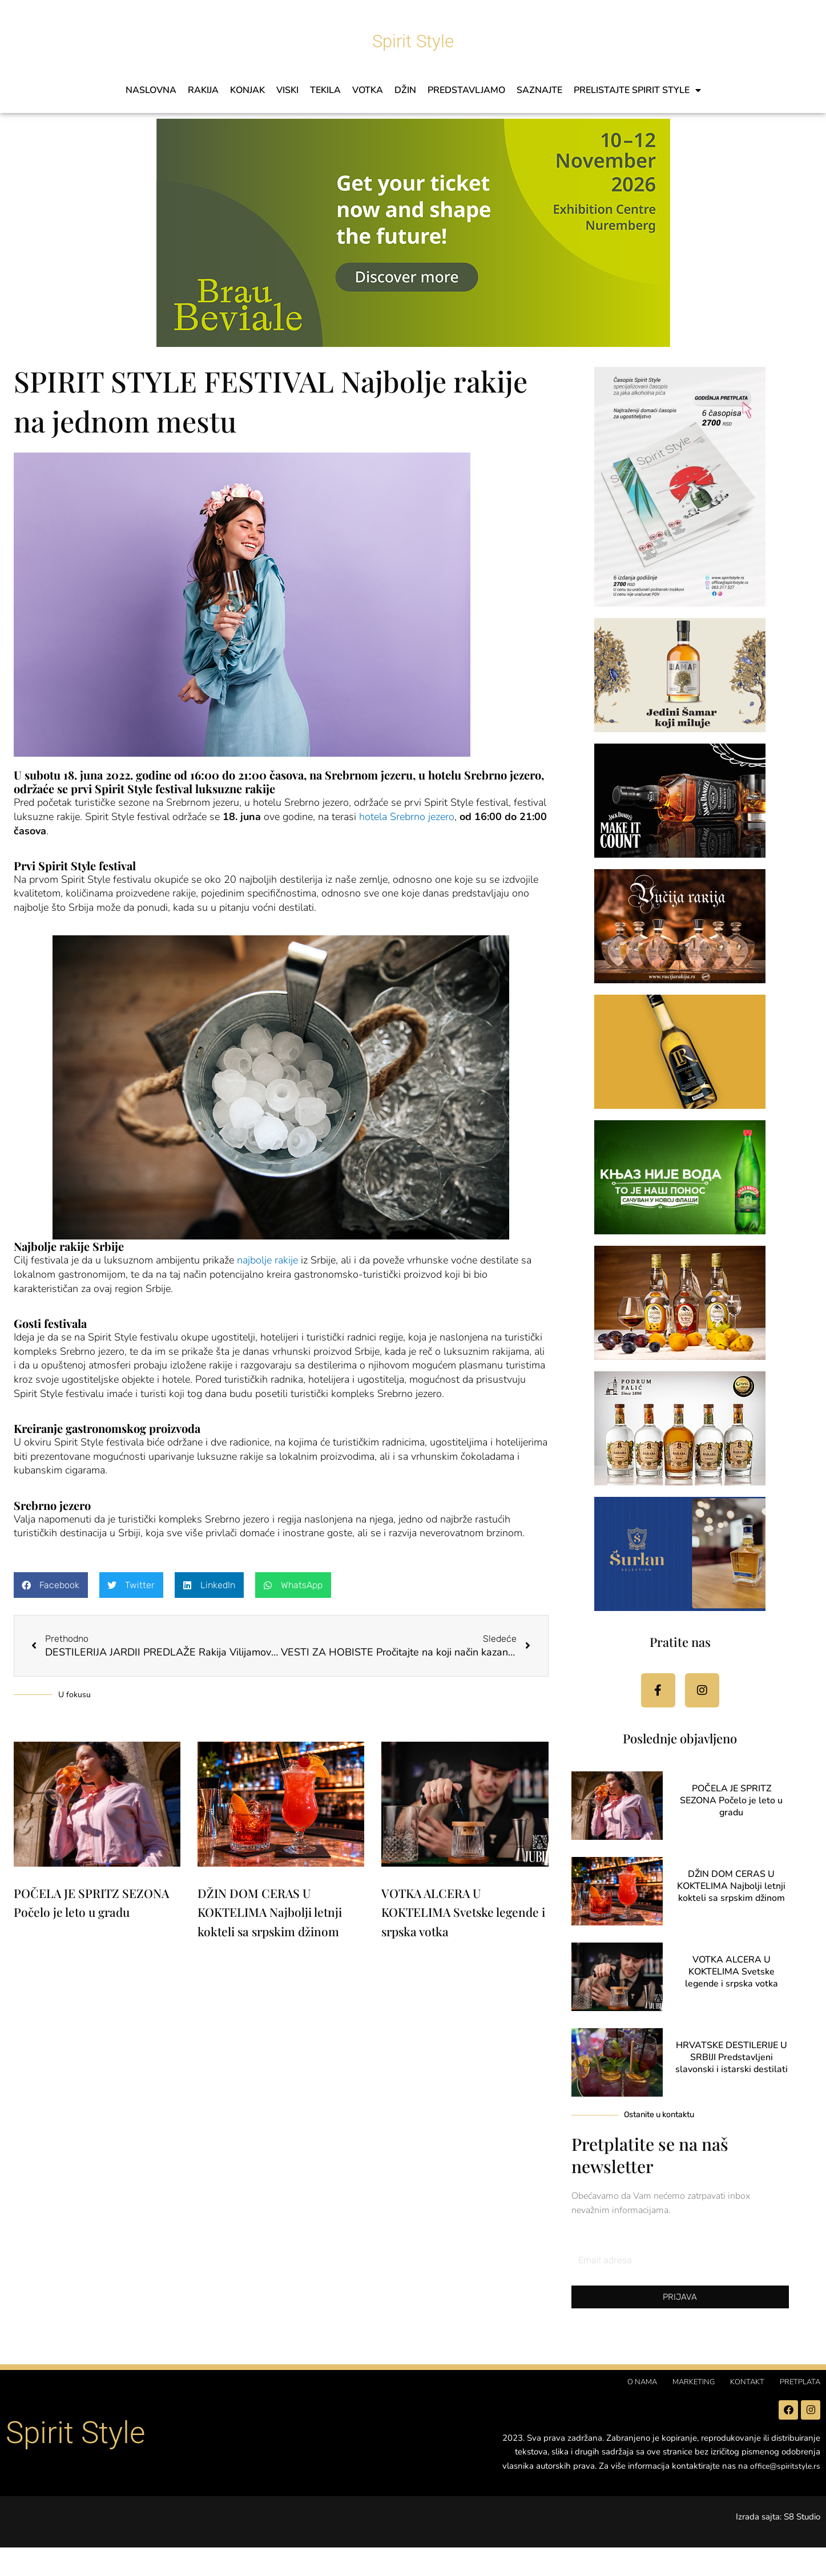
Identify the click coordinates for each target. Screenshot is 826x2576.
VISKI (287, 90)
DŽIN (405, 90)
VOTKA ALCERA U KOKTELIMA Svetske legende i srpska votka (463, 1914)
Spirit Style (413, 33)
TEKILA (325, 90)
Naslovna (151, 90)
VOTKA (367, 90)
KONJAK (247, 90)
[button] (51, 1585)
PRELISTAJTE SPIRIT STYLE (637, 90)
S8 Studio (802, 2545)
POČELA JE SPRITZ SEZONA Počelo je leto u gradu (731, 1814)
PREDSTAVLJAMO (466, 90)
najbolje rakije (267, 1260)
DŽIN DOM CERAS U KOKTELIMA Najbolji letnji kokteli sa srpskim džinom (270, 1914)
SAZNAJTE (539, 90)
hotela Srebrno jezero (406, 816)
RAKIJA (203, 90)
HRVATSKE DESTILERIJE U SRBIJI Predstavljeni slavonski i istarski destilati (731, 2071)
